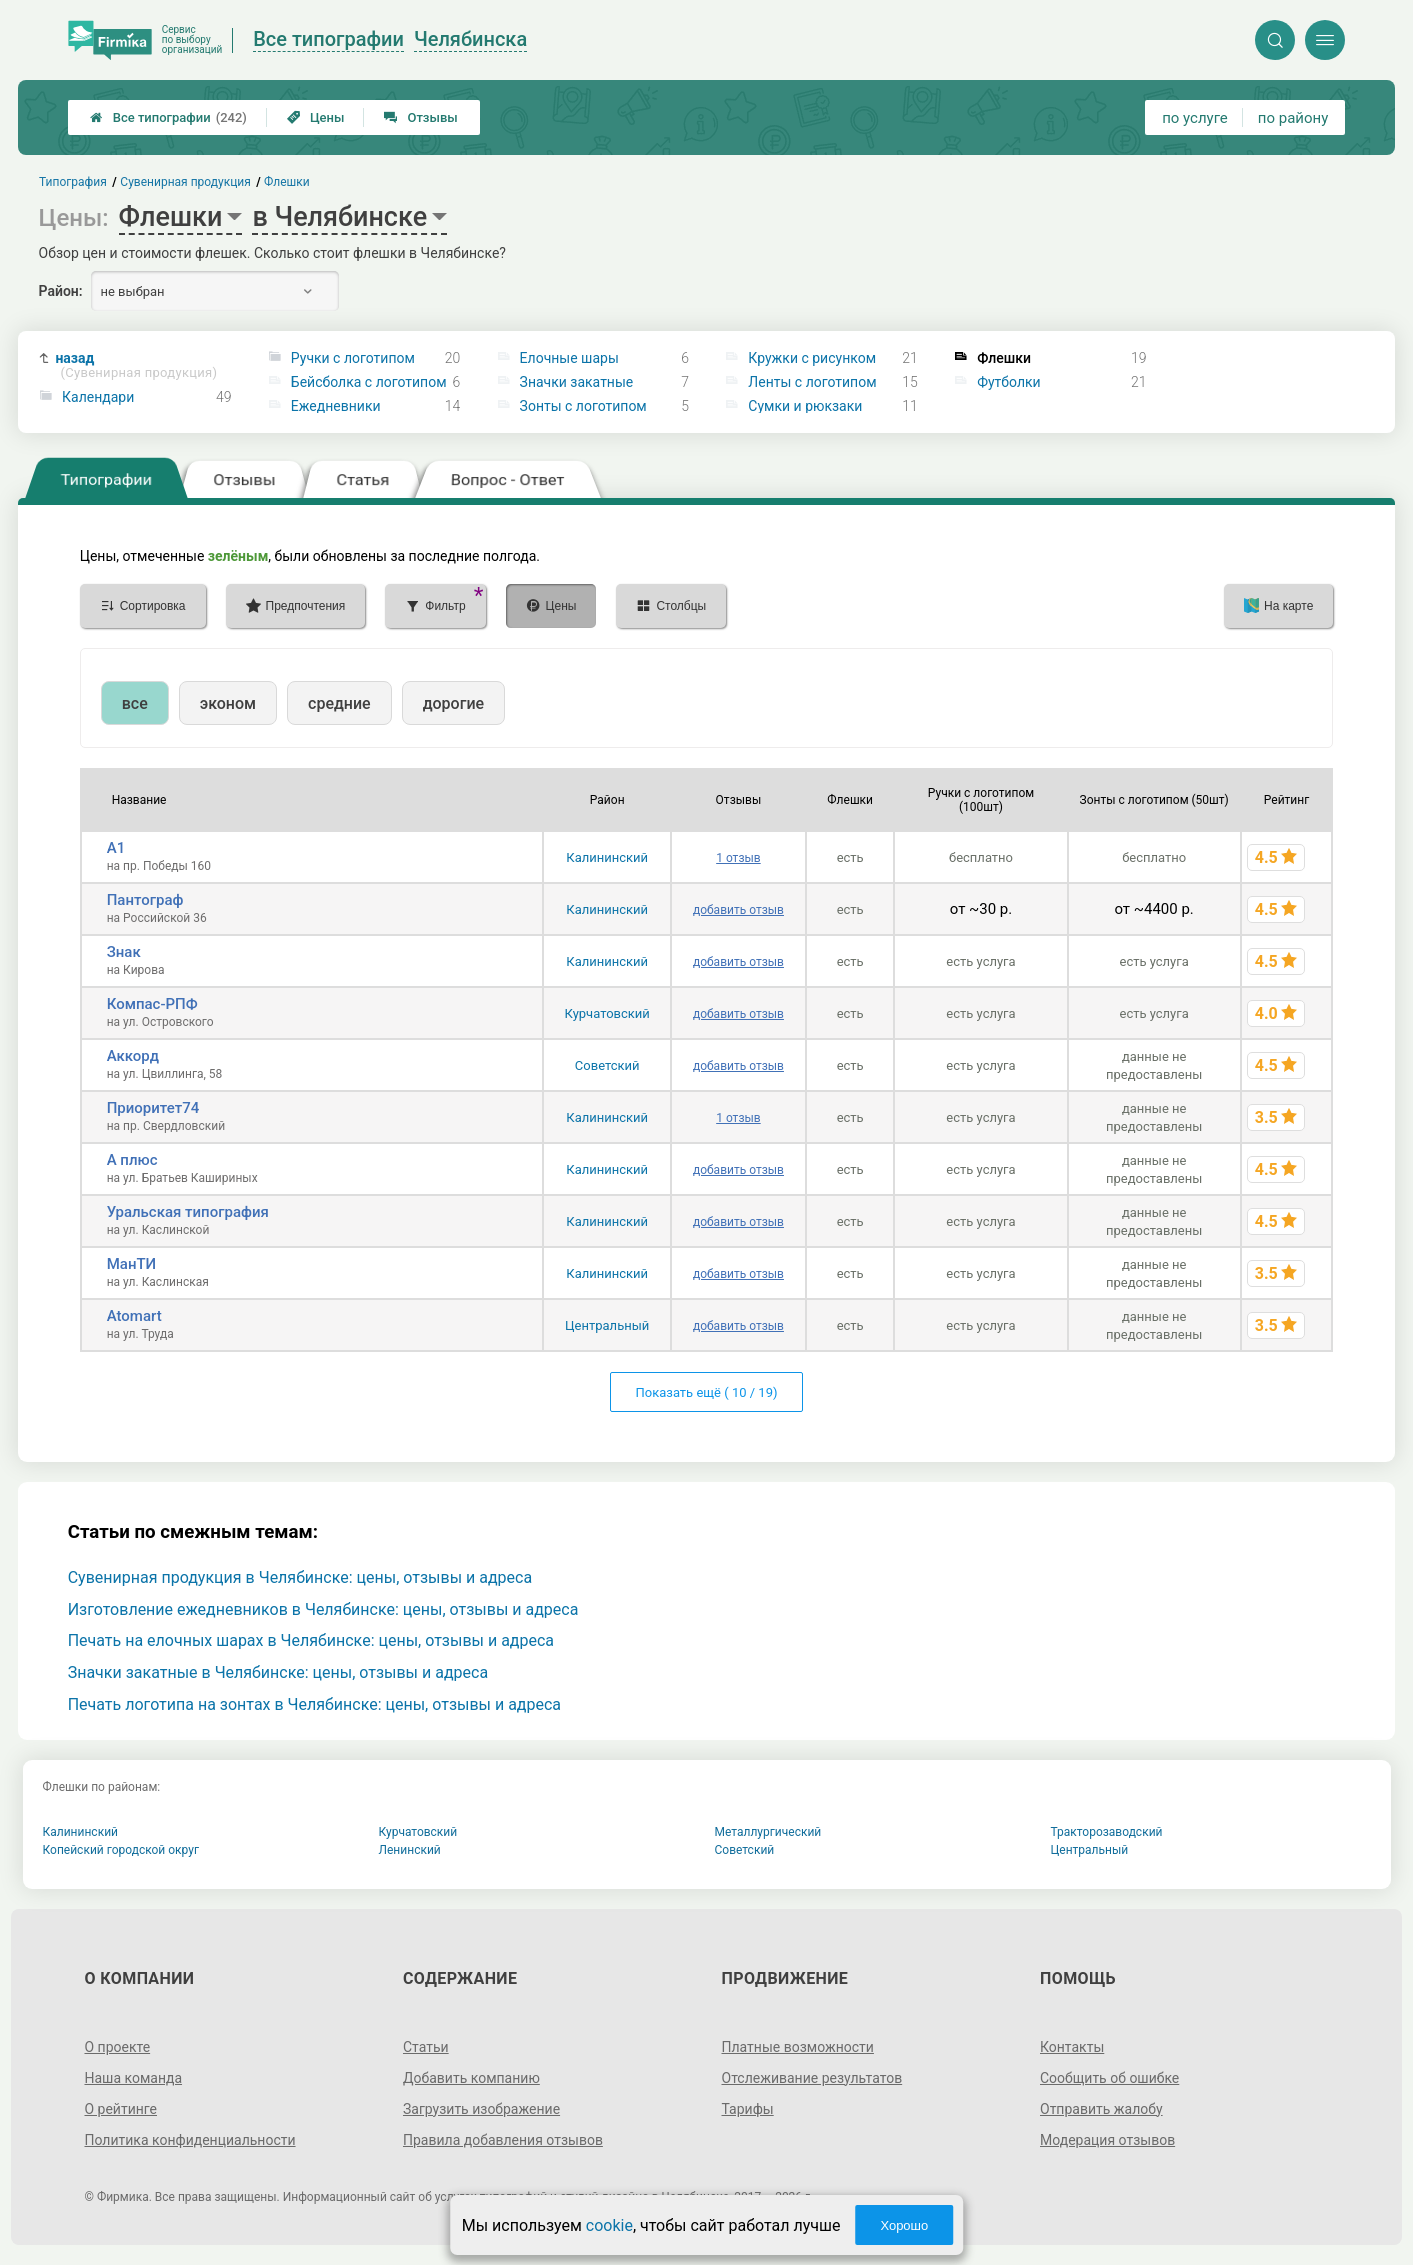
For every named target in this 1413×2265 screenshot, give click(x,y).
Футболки (1009, 382)
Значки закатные (577, 382)
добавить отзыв (738, 910)
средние (339, 703)
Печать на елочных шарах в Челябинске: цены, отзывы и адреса (311, 1640)
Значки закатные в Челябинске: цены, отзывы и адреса (278, 1672)
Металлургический (768, 1832)
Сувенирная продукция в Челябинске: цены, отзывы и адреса (300, 1577)
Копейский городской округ (121, 1850)
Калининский (607, 857)
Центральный (607, 1325)
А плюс (132, 1160)
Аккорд (133, 1056)
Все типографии (168, 117)
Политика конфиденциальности (189, 2140)
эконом (228, 703)
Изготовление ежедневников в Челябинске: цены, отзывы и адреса (323, 1609)
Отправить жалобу (1101, 2109)
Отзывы (420, 117)
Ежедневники (336, 406)
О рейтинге (120, 2109)
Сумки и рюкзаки (805, 406)
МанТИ (132, 1264)
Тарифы (748, 2109)
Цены (316, 117)
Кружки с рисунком (812, 358)
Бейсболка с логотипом (369, 382)
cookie (609, 2225)
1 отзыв (738, 858)
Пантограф (145, 900)
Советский (607, 1065)
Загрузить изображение (481, 2109)
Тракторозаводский (1107, 1832)
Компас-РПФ (152, 1004)
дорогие (453, 703)
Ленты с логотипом (812, 382)
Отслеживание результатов (812, 2078)
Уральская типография (188, 1212)
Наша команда (133, 2078)
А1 (116, 848)
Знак (124, 952)
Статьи (426, 2047)
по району (1293, 118)
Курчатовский (607, 1013)
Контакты (1072, 2047)
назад (136, 365)
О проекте (117, 2047)
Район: (61, 291)
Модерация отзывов (1107, 2140)
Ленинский (410, 1850)
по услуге (1195, 118)
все (135, 703)
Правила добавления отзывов (503, 2140)
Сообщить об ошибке (1109, 2078)
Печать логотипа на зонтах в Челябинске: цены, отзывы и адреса (314, 1704)
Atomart (134, 1316)
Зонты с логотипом (583, 406)
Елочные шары (569, 358)
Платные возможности (798, 2047)
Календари (98, 397)
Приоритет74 (153, 1108)
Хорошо (904, 2225)
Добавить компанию (471, 2078)
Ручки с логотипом (353, 358)
